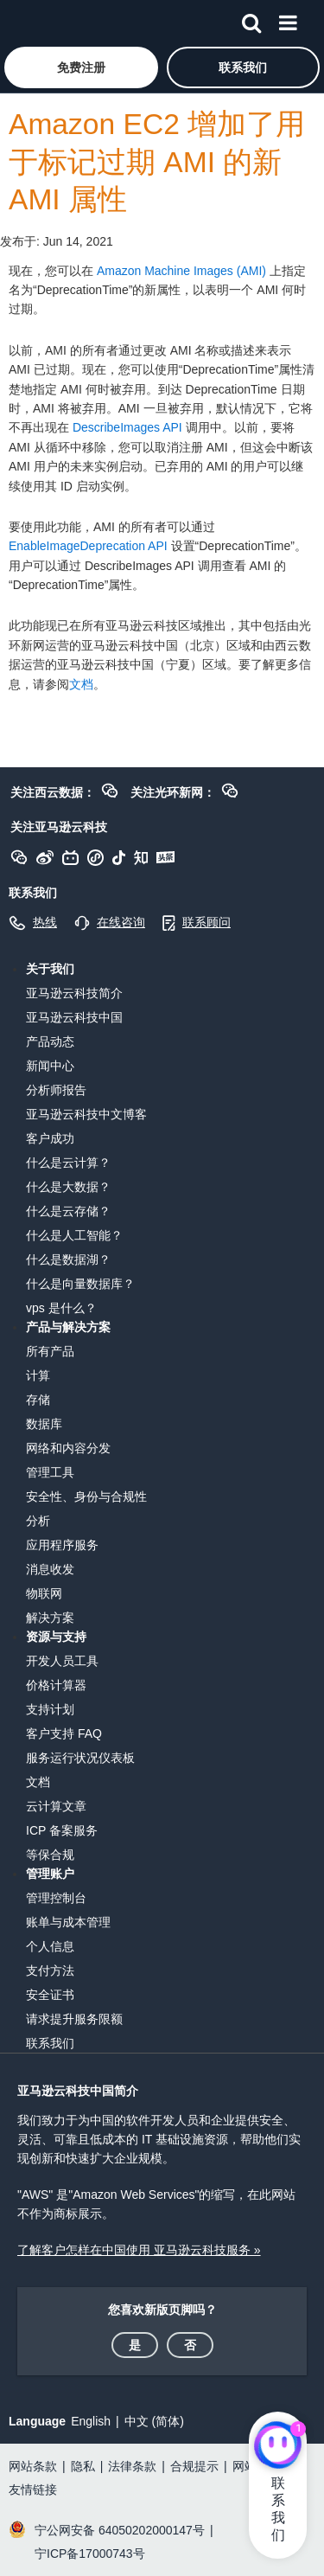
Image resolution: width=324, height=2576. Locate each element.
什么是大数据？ (68, 1187)
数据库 (44, 1424)
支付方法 (50, 1970)
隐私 (83, 2466)
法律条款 (132, 2466)
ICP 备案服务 (62, 1830)
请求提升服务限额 (74, 2019)
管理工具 (50, 1472)
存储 (38, 1400)
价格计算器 (56, 1685)
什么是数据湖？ (68, 1259)
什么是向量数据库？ (80, 1284)
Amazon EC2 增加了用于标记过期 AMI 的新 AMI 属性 (157, 161)
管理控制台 (56, 1898)
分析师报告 (56, 1090)
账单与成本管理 (68, 1922)
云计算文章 (56, 1806)
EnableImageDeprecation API (88, 546)
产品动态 (50, 1041)
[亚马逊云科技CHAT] (278, 2446)
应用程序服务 (62, 1545)
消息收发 (50, 1569)
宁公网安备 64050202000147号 (120, 2530)
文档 (81, 684)
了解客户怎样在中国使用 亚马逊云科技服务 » (139, 2250)
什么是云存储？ (68, 1211)
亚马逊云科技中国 (74, 1017)
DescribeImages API (127, 427)
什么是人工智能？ (74, 1235)
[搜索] (251, 20)
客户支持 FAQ (64, 1733)
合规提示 (194, 2466)
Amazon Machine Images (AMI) (181, 271)
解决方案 (50, 1617)
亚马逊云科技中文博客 (86, 1114)
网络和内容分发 (68, 1448)
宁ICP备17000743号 (90, 2553)
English (91, 2421)
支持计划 (50, 1709)
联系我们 (50, 2043)
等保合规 (50, 1855)
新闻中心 (50, 1066)
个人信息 (50, 1946)
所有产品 (50, 1351)
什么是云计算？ (68, 1162)
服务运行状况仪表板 (80, 1758)
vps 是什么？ (61, 1308)
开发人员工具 (62, 1661)
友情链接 (33, 2489)
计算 (38, 1375)
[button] (81, 67)
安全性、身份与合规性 (86, 1496)
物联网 (44, 1593)
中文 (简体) (154, 2421)
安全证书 (50, 1995)
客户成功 (50, 1138)
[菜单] (288, 20)
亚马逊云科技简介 (74, 993)
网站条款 (33, 2466)
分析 (38, 1521)
